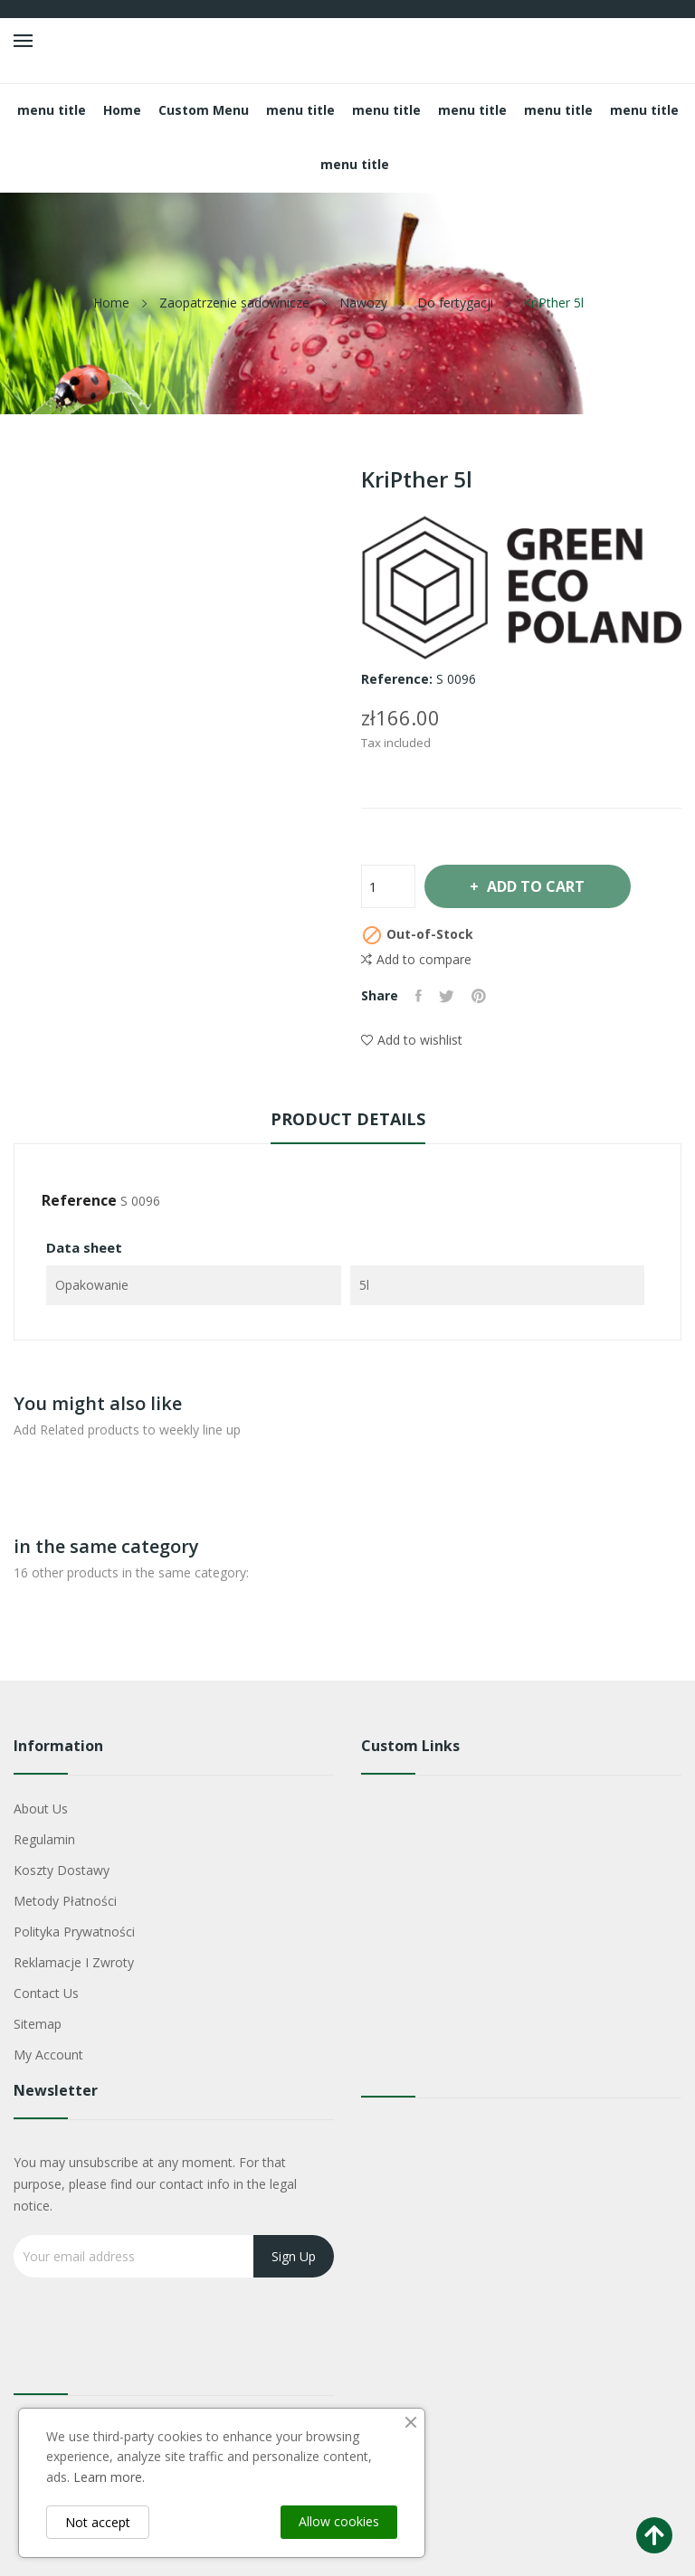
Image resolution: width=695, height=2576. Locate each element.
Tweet (448, 995)
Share (419, 995)
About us (41, 1808)
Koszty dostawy (61, 1870)
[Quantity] (388, 886)
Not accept (97, 2522)
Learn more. (109, 2477)
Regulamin (44, 1839)
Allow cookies (339, 2521)
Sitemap (38, 2023)
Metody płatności (65, 1900)
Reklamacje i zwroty (74, 1962)
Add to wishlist (411, 1039)
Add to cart (538, 886)
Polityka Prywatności (74, 1931)
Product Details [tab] (348, 1119)
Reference (79, 1200)
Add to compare (416, 960)
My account (48, 2054)
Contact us (46, 1993)
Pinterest (481, 995)
